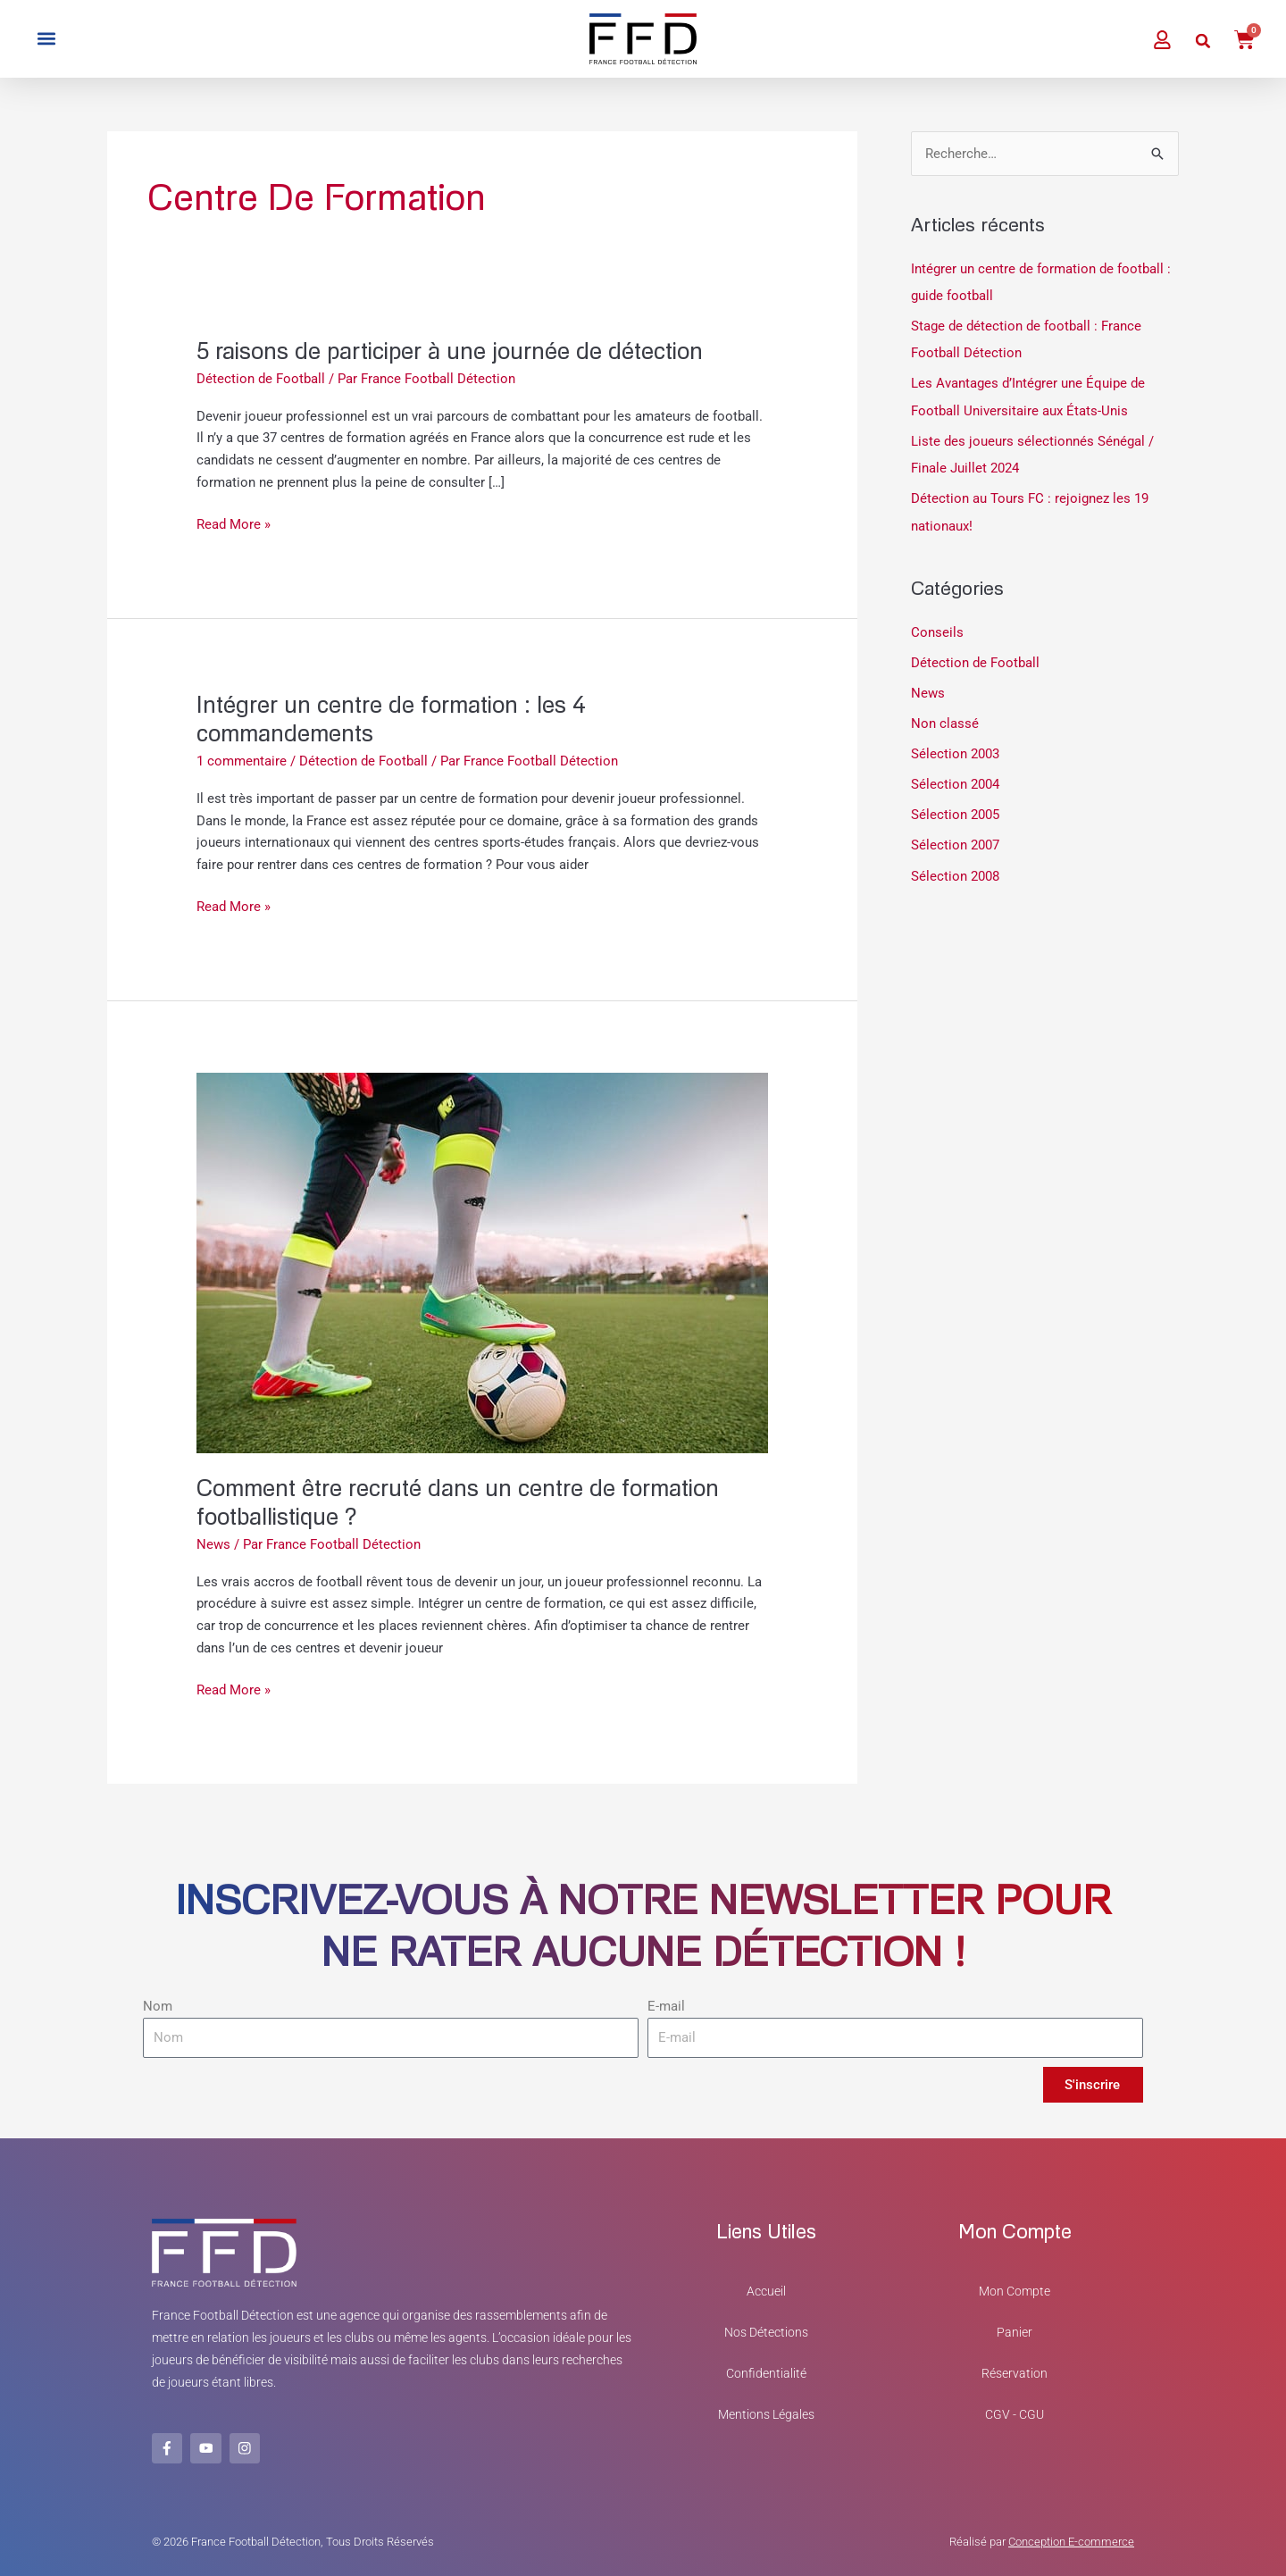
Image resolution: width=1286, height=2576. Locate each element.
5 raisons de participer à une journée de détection (450, 350)
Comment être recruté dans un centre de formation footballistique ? (459, 1501)
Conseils (937, 630)
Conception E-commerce (1071, 2540)
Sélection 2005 (955, 810)
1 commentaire (241, 761)
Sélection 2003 (955, 750)
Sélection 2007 (955, 840)
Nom (157, 2006)
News (213, 1544)
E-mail (666, 2006)
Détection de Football (260, 379)
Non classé (945, 720)
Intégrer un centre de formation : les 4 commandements (391, 718)
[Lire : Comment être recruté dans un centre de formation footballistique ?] (482, 1262)
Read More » (233, 523)
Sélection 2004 (955, 781)
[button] (46, 39)
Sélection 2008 (955, 871)
